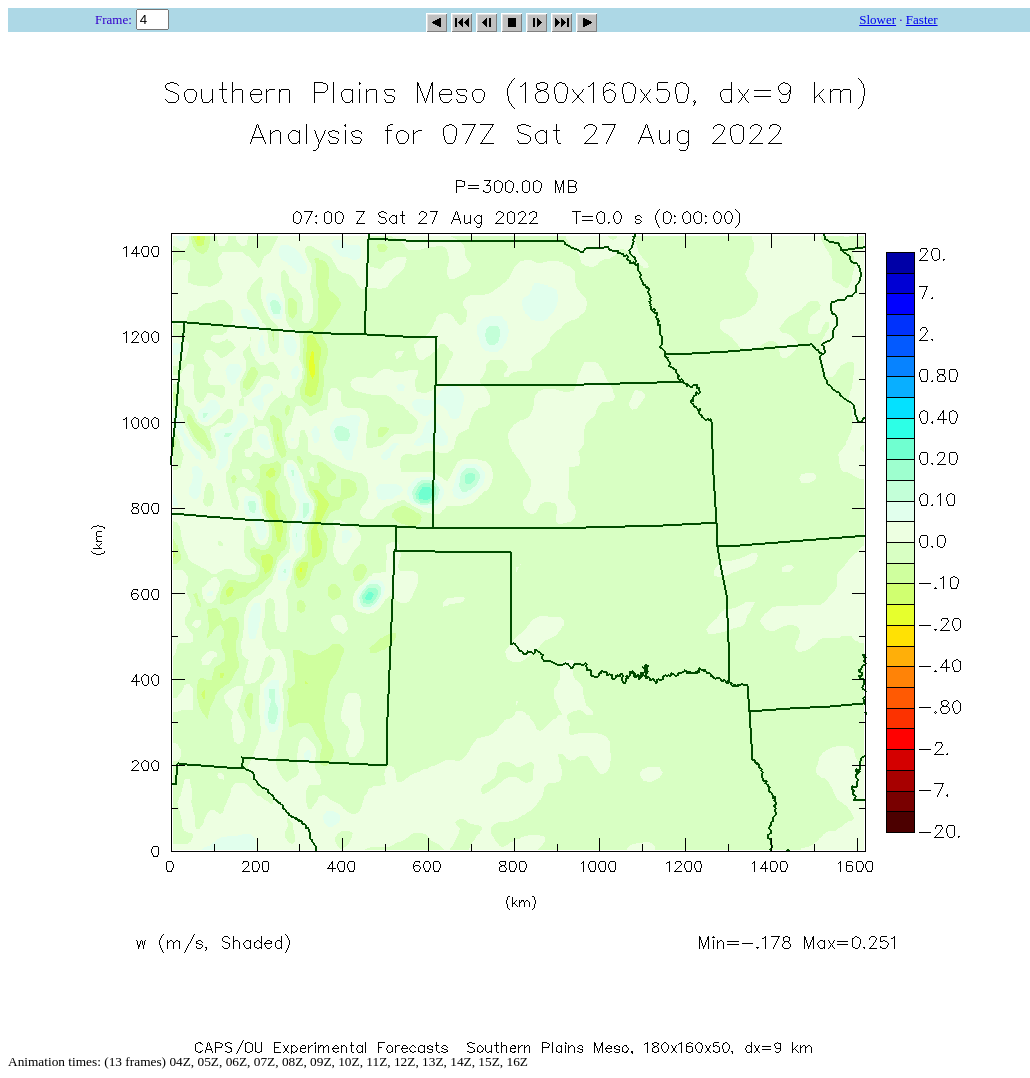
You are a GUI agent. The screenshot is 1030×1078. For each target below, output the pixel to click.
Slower (877, 19)
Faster (922, 19)
